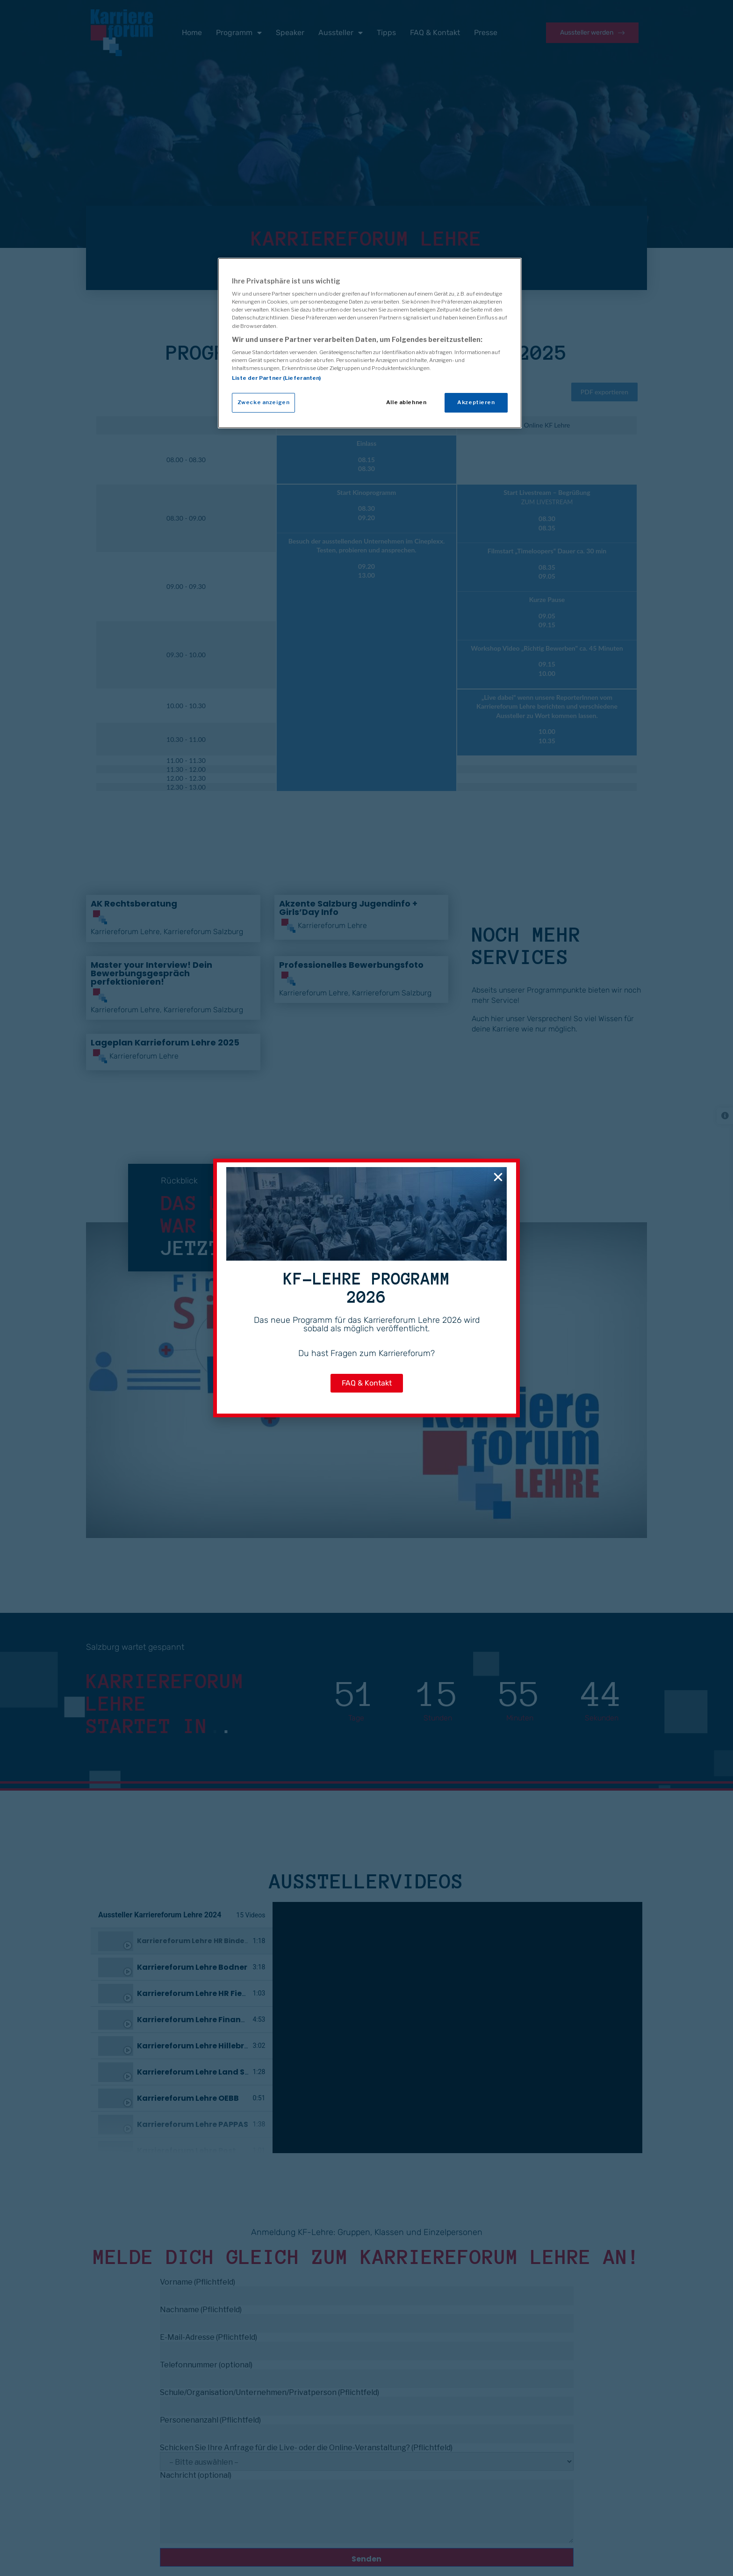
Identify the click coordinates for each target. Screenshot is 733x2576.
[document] (366, 1288)
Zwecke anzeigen (263, 402)
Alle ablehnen (406, 402)
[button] (498, 1177)
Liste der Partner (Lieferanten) (276, 378)
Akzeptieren (476, 402)
